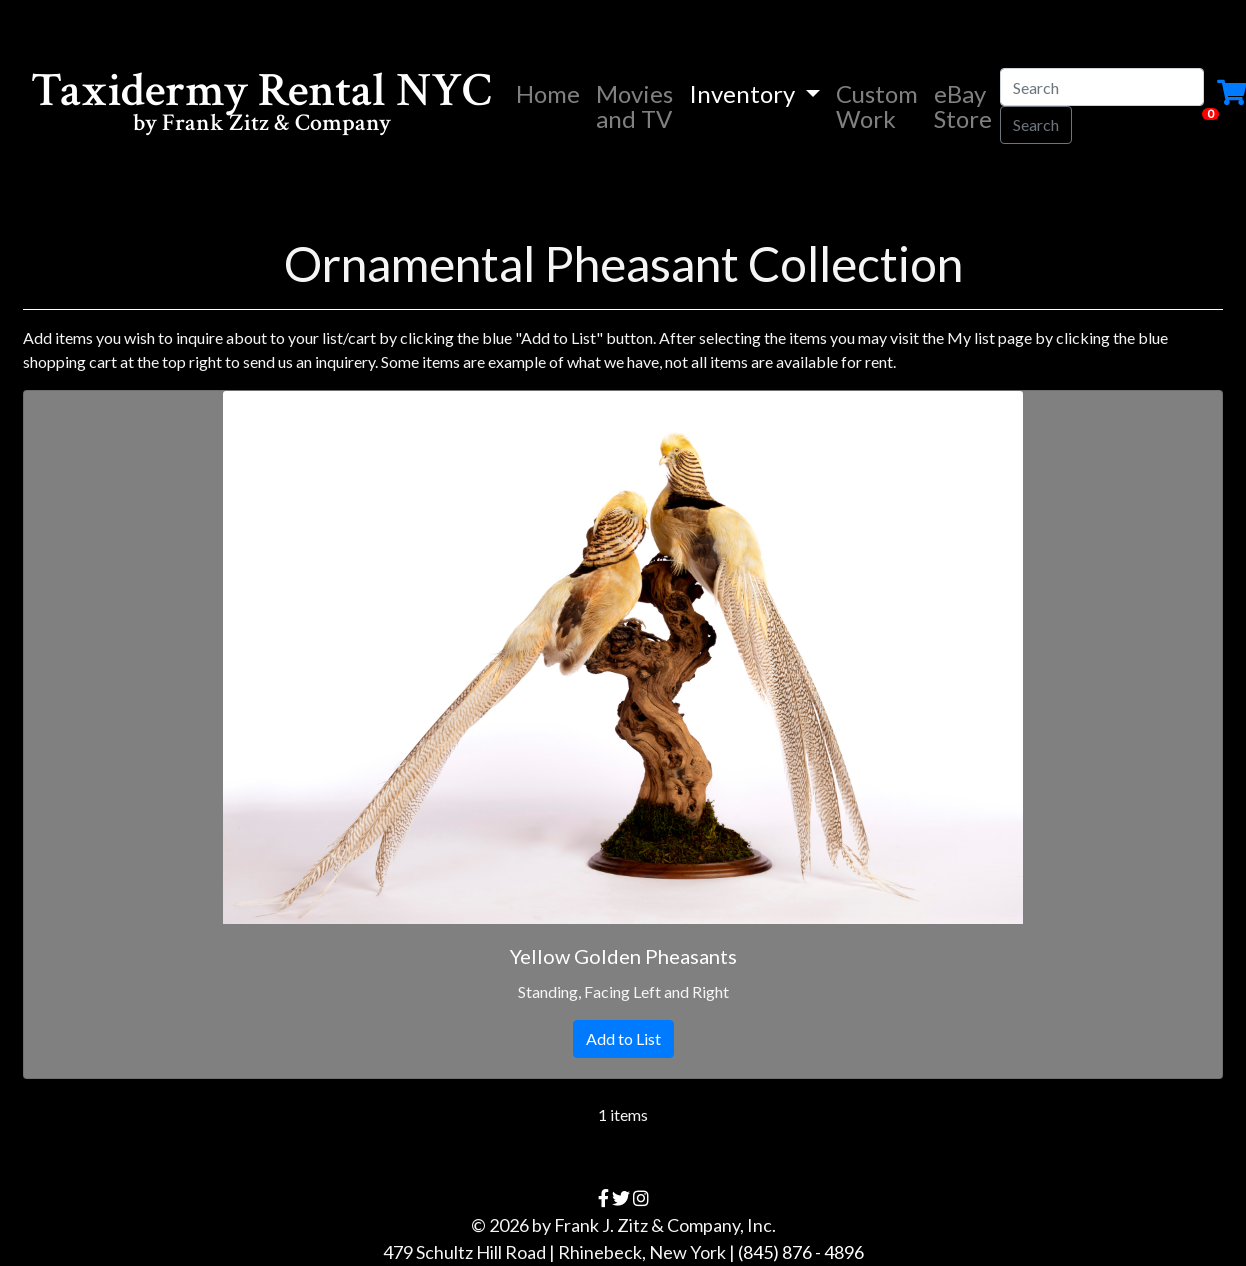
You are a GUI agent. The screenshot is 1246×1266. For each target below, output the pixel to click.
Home (552, 93)
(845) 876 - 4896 (801, 1252)
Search (1036, 124)
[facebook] (603, 1198)
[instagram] (641, 1198)
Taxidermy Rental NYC (261, 105)
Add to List (623, 1038)
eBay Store (963, 106)
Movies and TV (634, 106)
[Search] (1102, 87)
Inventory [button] (744, 93)
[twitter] (621, 1198)
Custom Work (877, 106)
